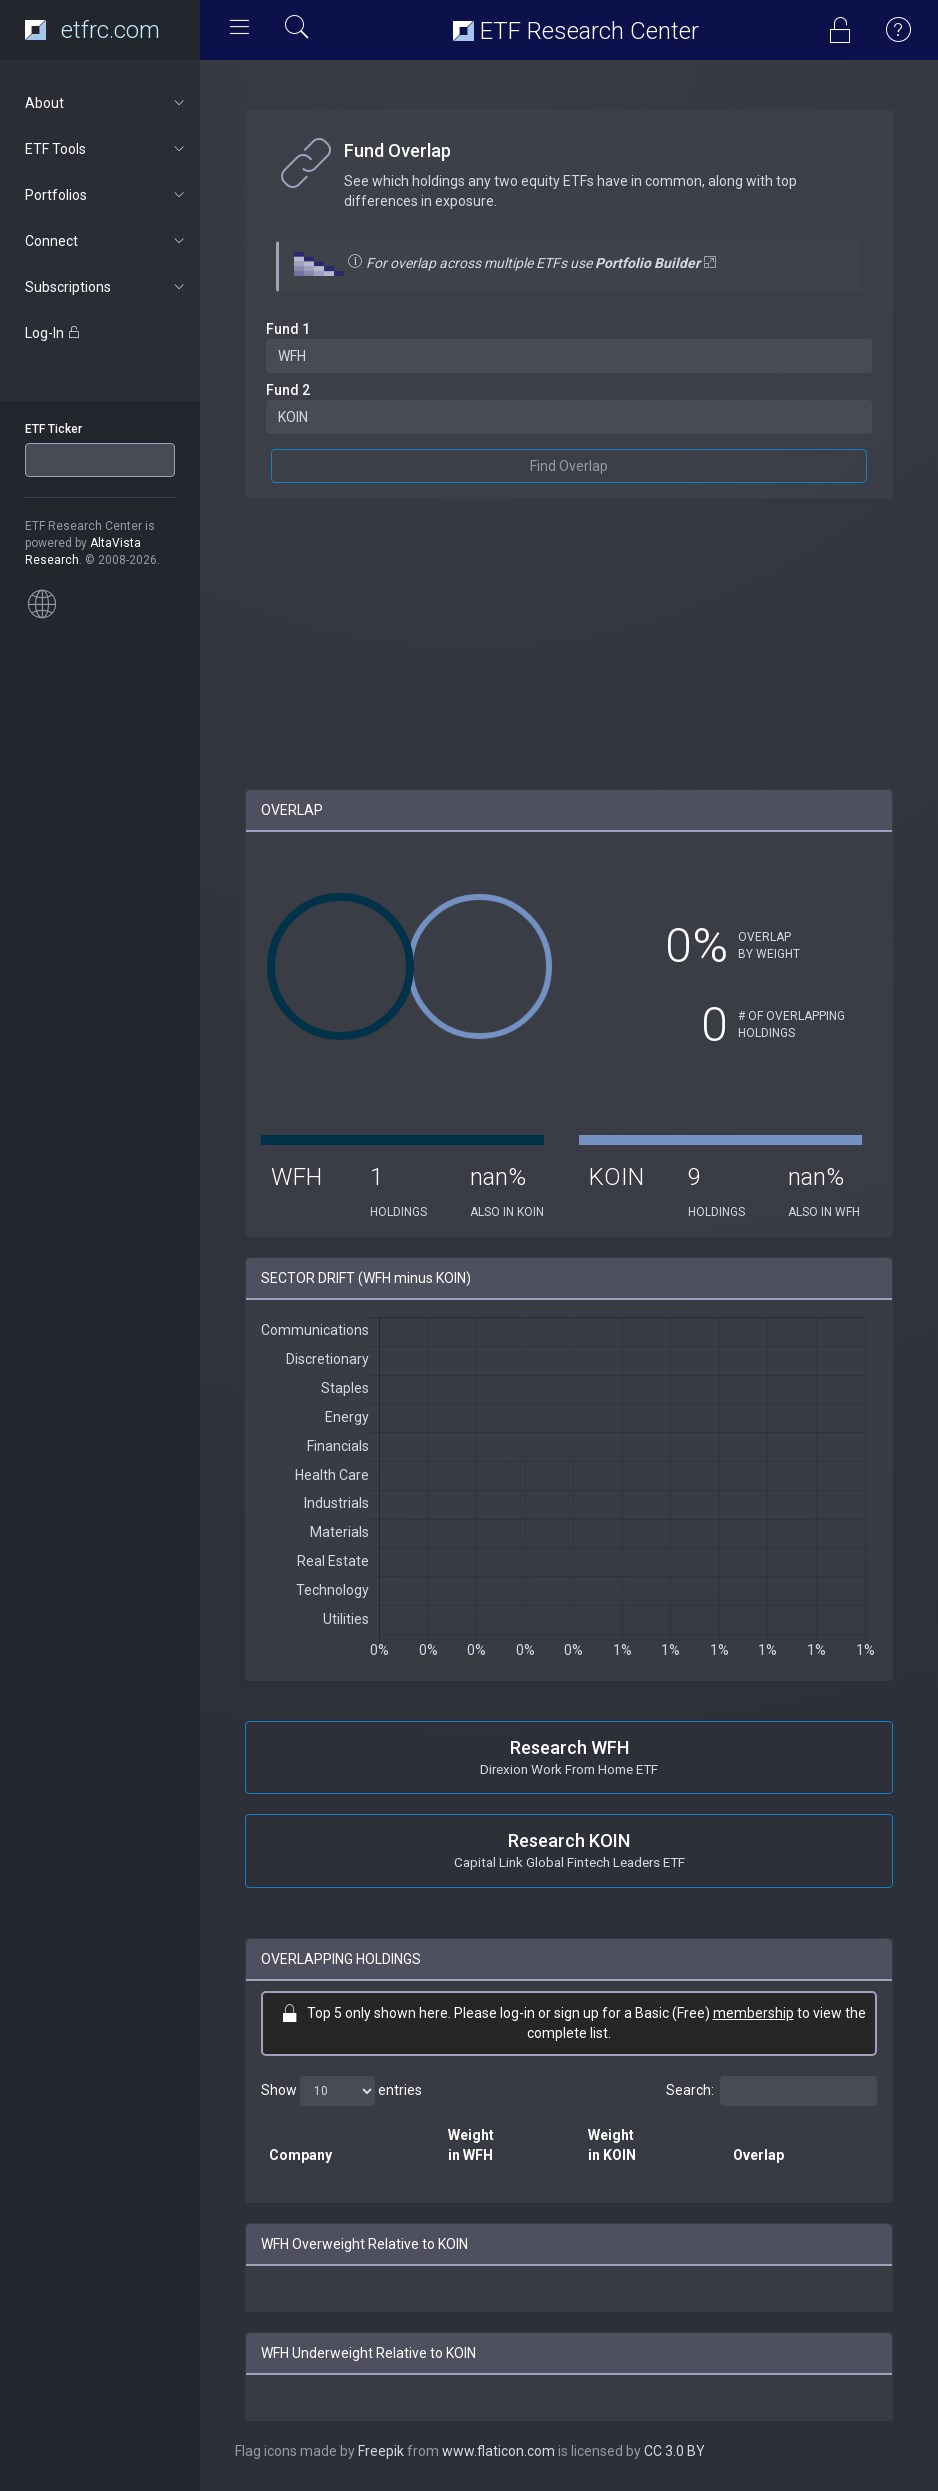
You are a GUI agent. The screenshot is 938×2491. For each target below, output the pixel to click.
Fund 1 (288, 329)
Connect (106, 241)
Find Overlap (569, 466)
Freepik (381, 2451)
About (106, 103)
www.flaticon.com (498, 2451)
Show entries (341, 2091)
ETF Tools (106, 149)
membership (753, 2013)
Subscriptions (106, 287)
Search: (771, 2091)
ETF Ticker (53, 429)
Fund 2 (288, 390)
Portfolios (106, 195)
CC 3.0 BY (674, 2451)
